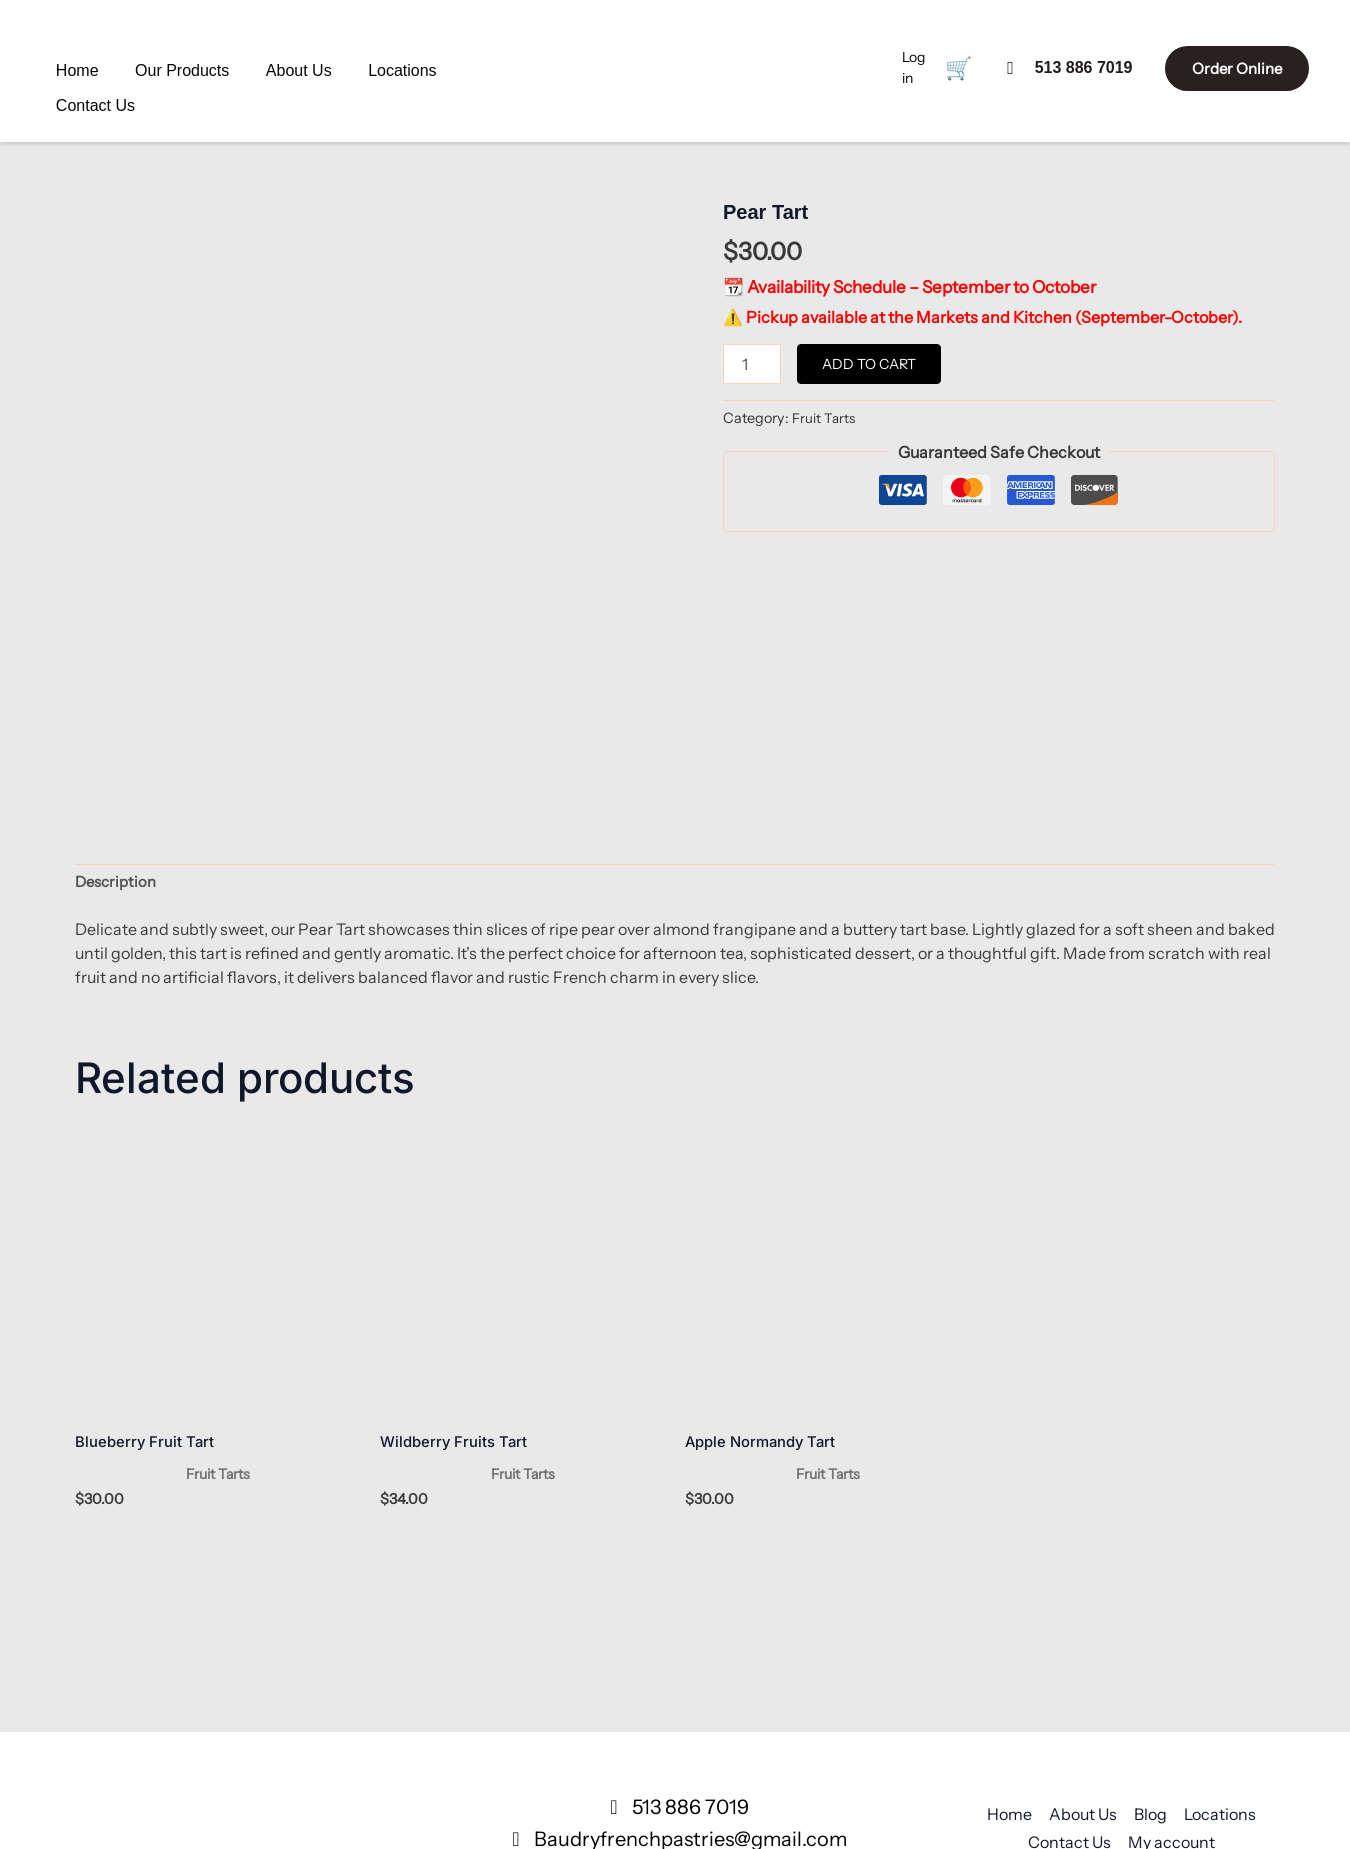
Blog (1150, 1618)
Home (81, 65)
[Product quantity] (752, 364)
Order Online (1218, 65)
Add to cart (869, 364)
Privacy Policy (1130, 1674)
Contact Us (410, 65)
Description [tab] (118, 684)
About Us (250, 65)
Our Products (160, 65)
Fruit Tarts (825, 418)
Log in (879, 65)
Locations (327, 65)
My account (1171, 1646)
